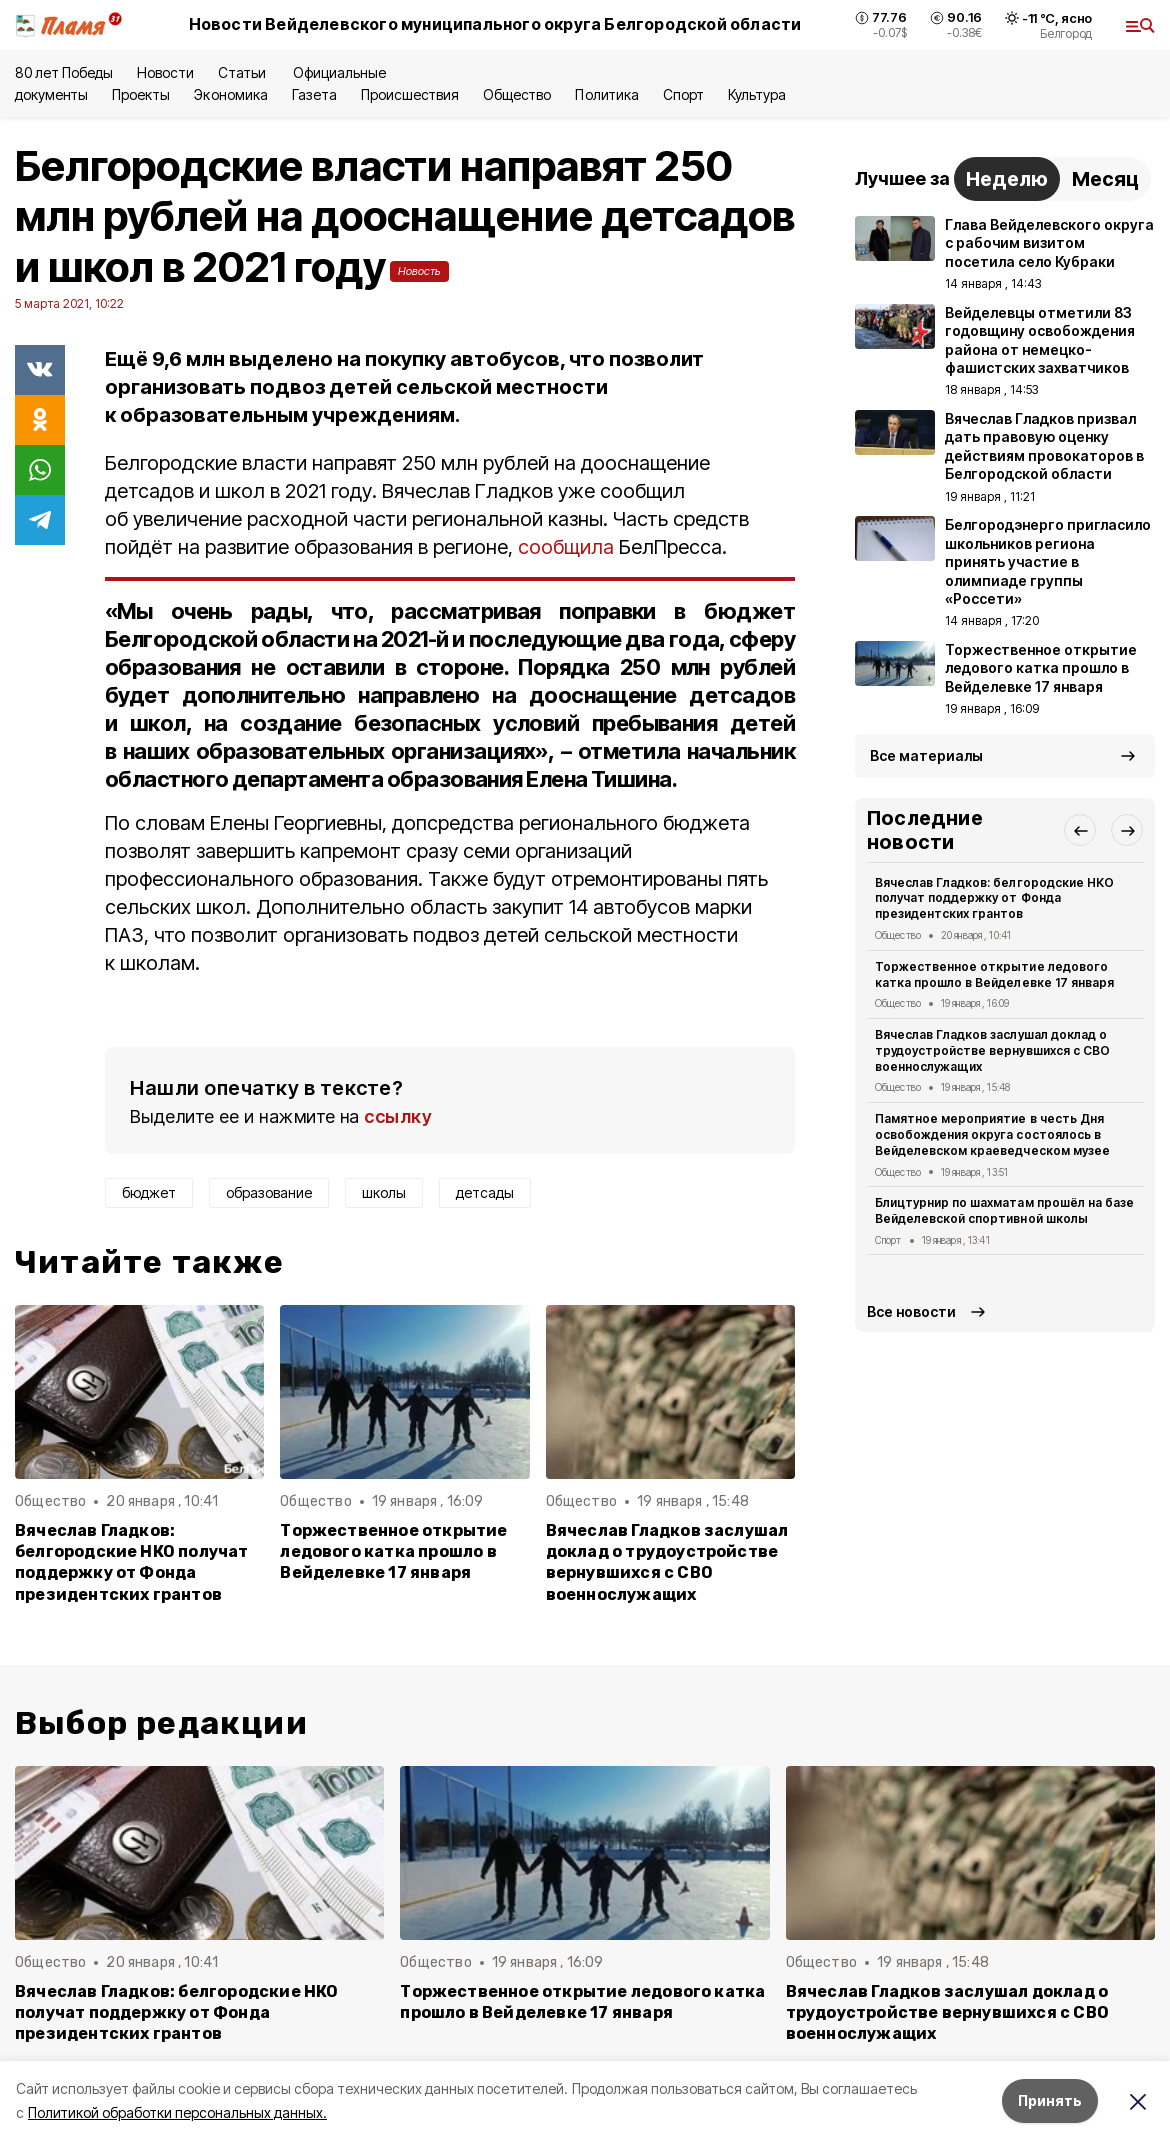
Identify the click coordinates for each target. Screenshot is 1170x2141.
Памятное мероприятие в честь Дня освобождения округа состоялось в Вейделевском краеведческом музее (992, 1134)
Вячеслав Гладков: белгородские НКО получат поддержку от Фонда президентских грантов (132, 1562)
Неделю (1007, 179)
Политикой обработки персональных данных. (177, 2112)
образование (269, 1192)
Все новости (911, 1311)
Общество (517, 94)
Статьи (243, 72)
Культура (757, 94)
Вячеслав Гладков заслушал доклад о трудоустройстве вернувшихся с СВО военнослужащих (667, 1562)
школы (384, 1192)
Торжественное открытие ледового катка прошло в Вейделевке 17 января (393, 1551)
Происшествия (410, 94)
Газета (314, 94)
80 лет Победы (64, 72)
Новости (165, 72)
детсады (485, 1192)
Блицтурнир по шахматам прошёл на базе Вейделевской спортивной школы (1004, 1210)
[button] (1080, 830)
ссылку (398, 1116)
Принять (1050, 2100)
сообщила (566, 547)
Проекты (141, 94)
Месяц (1105, 179)
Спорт (683, 94)
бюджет (149, 1192)
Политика (606, 94)
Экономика (230, 94)
